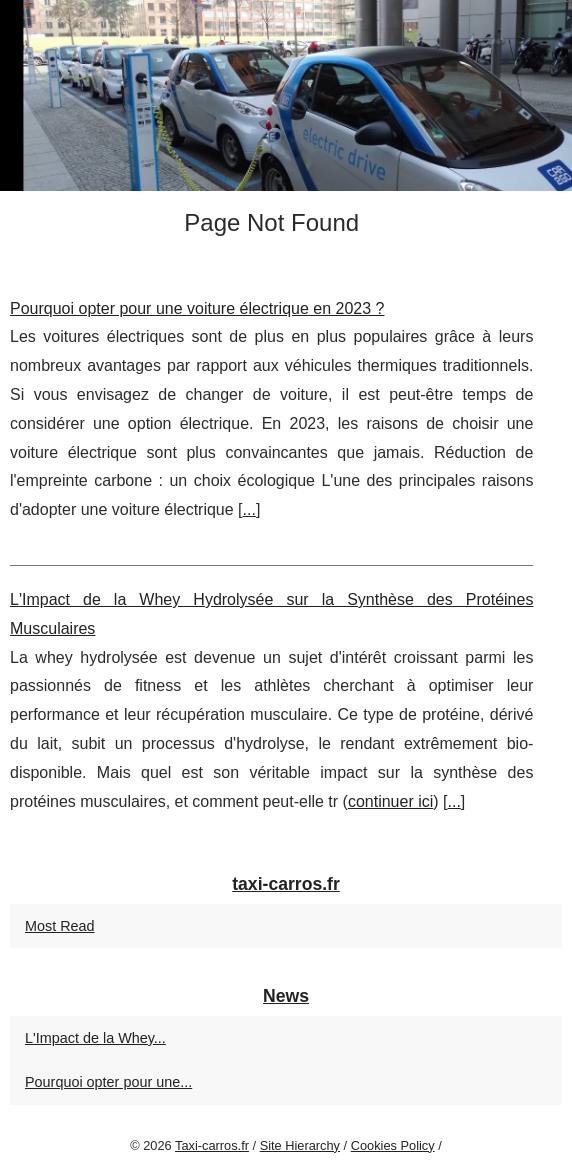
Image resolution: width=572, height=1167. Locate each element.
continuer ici (390, 801)
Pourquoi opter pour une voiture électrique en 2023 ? (197, 308)
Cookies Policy (393, 1145)
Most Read (60, 926)
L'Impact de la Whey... (95, 1038)
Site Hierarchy (300, 1145)
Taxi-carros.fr (212, 1145)
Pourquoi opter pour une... (108, 1082)
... (249, 509)
